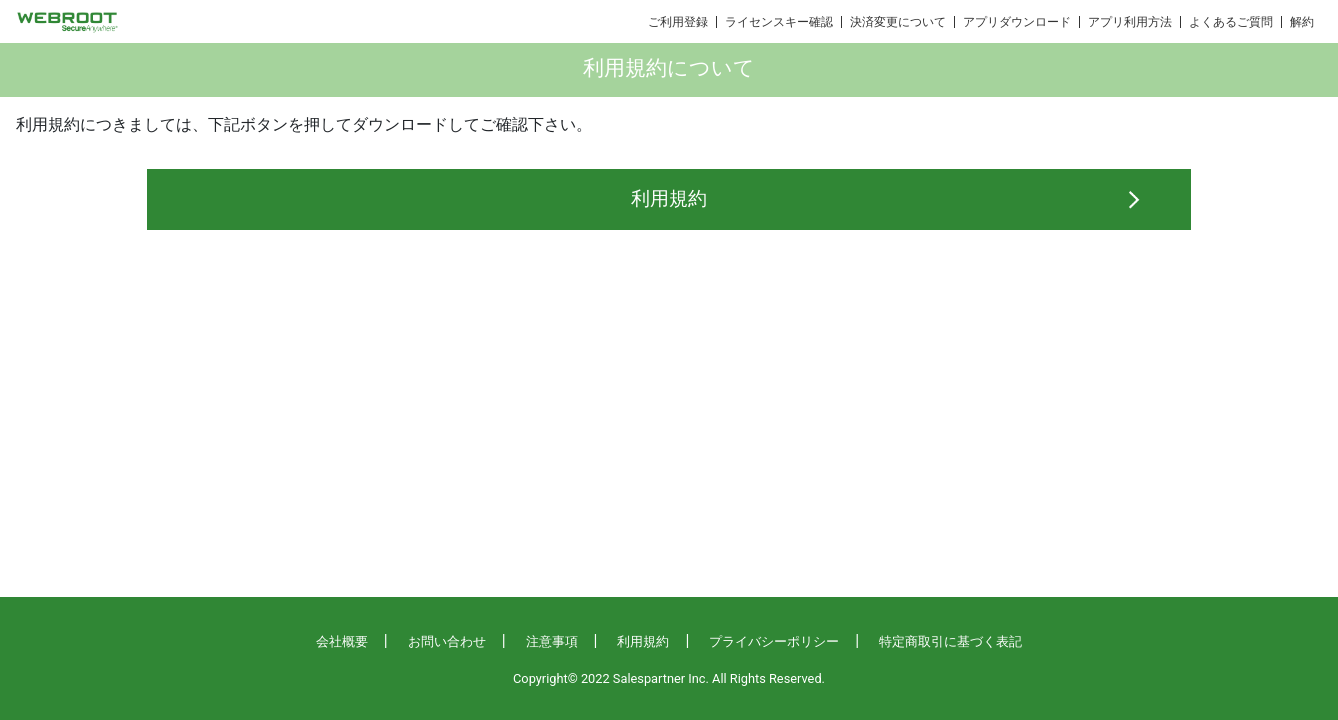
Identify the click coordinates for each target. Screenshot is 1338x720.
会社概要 (342, 641)
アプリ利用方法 (1130, 22)
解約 (1302, 22)
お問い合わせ (447, 641)
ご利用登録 (678, 22)
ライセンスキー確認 (779, 22)
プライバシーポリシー (774, 641)
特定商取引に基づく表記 (950, 641)
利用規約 (669, 198)
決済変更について (898, 22)
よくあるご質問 (1231, 22)
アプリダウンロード (1017, 22)
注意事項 (552, 641)
